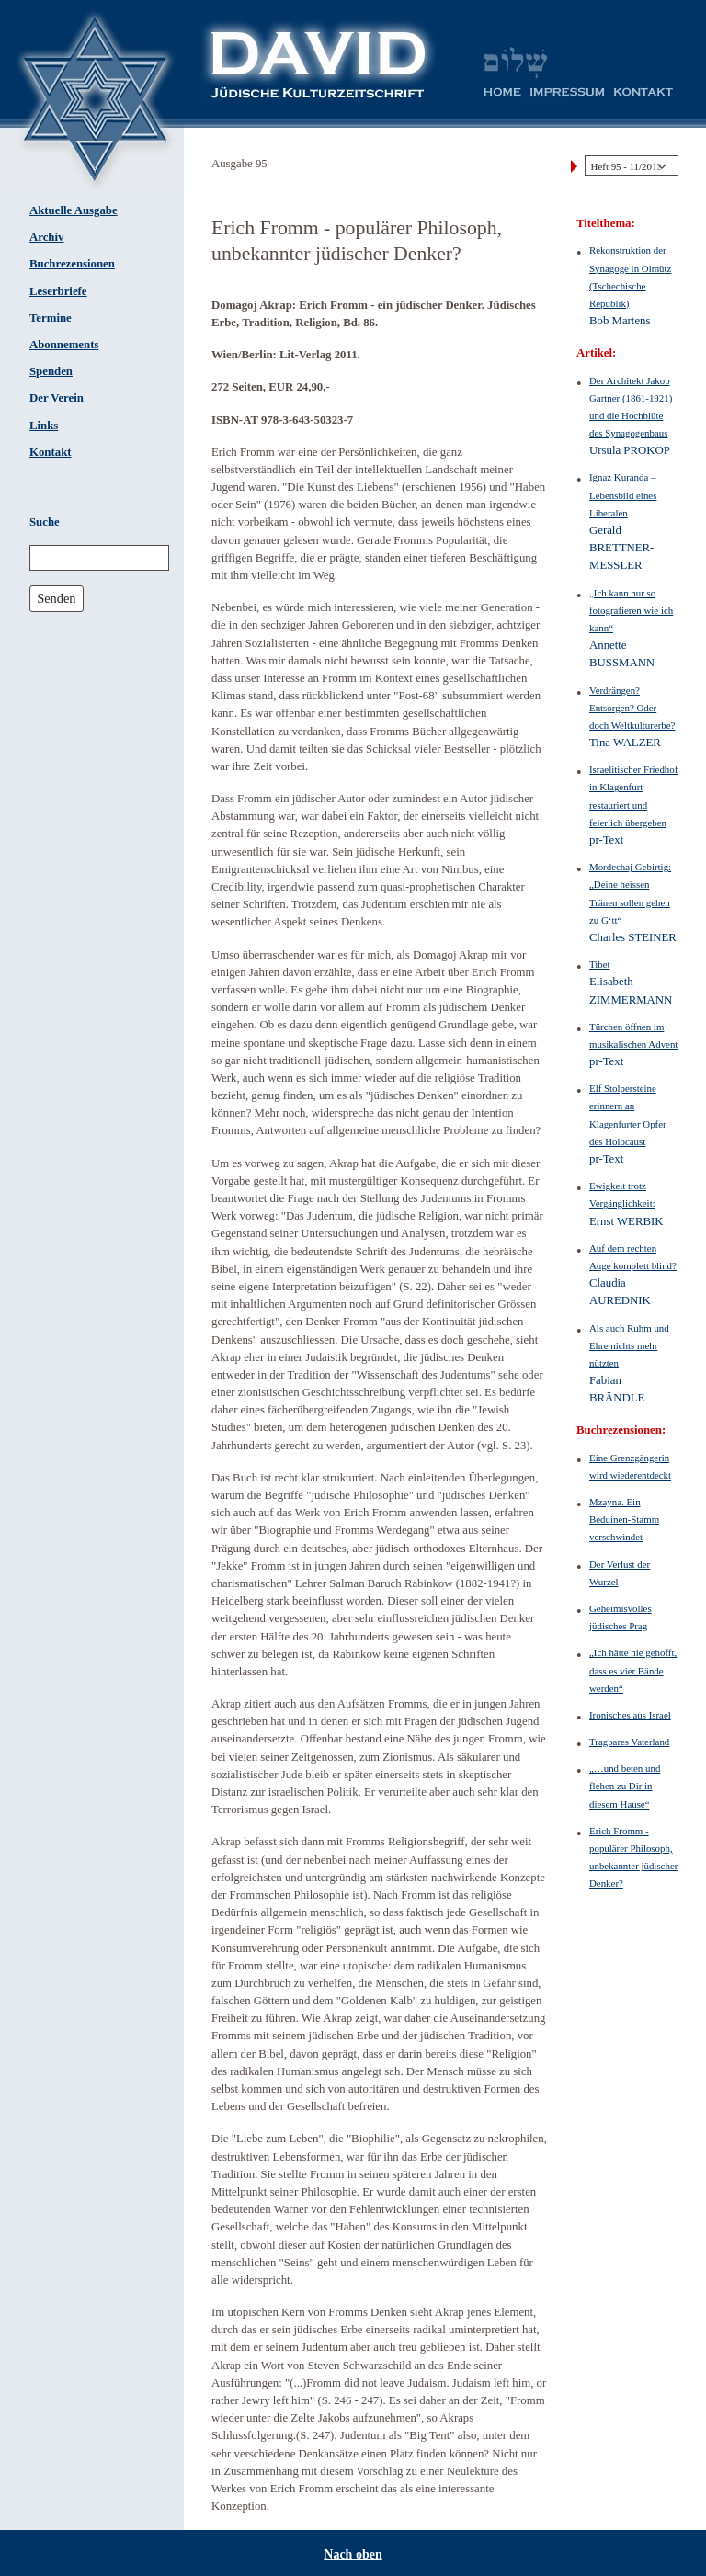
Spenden (51, 371)
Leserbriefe (58, 291)
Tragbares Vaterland (629, 1741)
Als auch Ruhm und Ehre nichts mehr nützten (629, 1345)
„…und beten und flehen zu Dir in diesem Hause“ (624, 1786)
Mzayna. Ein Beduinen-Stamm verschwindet (624, 1519)
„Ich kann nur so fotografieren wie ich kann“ (631, 610)
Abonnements (63, 344)
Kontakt (50, 452)
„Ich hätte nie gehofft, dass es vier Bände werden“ (633, 1670)
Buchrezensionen (72, 263)
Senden (56, 598)
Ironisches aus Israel (630, 1714)
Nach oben (352, 2554)
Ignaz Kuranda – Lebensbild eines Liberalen (622, 494)
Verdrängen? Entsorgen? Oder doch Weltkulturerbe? (632, 708)
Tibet (599, 964)
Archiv (46, 237)
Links (43, 425)
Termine (50, 318)
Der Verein (56, 398)
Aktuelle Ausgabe (73, 210)
